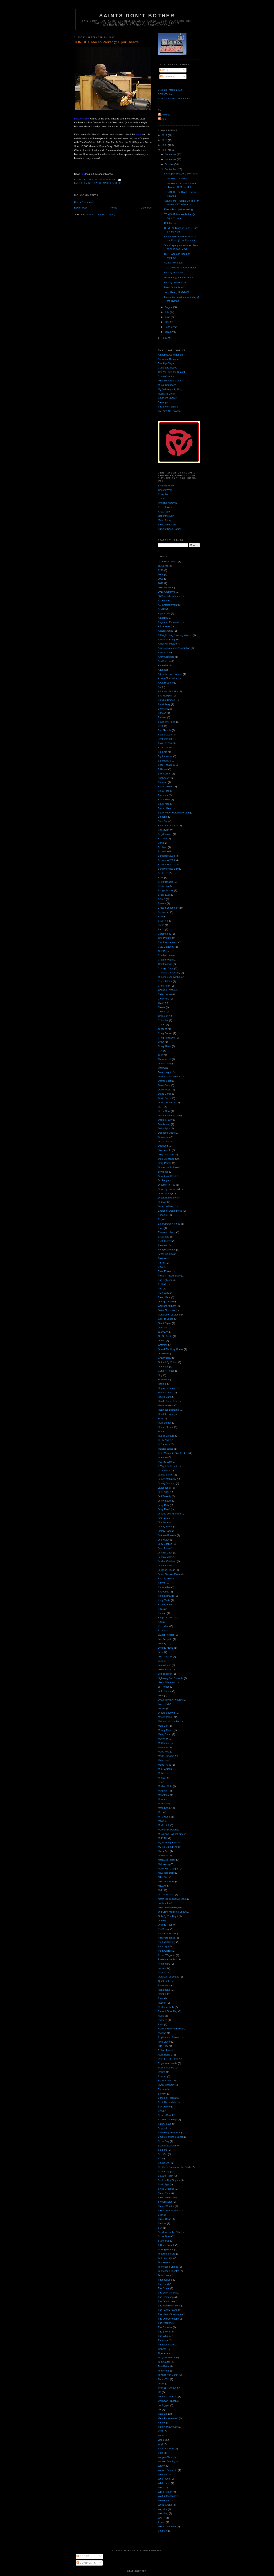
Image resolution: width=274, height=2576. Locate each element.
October (169, 164)
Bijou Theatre (93, 183)
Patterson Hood (166, 1937)
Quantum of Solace (168, 1976)
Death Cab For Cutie (169, 1115)
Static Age (163, 2184)
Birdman (162, 782)
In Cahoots (164, 1444)
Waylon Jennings (167, 2461)
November (171, 159)
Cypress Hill (164, 1059)
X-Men (161, 2522)
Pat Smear (164, 1929)
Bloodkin (162, 816)
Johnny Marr (165, 1557)
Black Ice (163, 795)
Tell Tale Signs (166, 2258)
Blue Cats (163, 821)
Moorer (162, 1799)
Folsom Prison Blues (169, 1275)
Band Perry (164, 704)
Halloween (164, 1379)
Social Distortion (167, 2145)
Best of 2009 (165, 739)
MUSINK (163, 1838)
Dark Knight (164, 1072)
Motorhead (164, 1807)
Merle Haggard (166, 1756)
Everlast (162, 1245)
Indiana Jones (165, 1448)
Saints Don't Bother (137, 15)
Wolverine (163, 2500)
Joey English (165, 1543)
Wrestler (162, 2509)
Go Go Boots (165, 1336)
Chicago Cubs (166, 968)
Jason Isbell (164, 1487)
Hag (160, 1375)
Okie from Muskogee (169, 1907)
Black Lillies (164, 808)
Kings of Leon (165, 1617)
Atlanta (162, 669)
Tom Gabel (164, 2361)
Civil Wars (163, 998)
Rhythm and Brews (168, 2037)
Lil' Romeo (164, 1686)
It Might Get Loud (167, 1466)
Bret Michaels (165, 881)
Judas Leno (164, 1565)
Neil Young (164, 1864)
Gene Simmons (166, 1310)
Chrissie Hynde (166, 989)
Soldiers (162, 2149)
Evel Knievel (165, 1241)
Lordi (160, 1695)
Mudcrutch (164, 1825)
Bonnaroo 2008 (166, 855)
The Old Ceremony (168, 2318)
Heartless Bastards (168, 1409)
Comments (167, 76)
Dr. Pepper (164, 1180)
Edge (161, 1219)
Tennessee (164, 2262)
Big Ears (162, 751)
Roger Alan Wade (167, 2063)
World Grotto (165, 2504)
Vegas (162, 119)
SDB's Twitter (165, 94)
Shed (161, 2111)
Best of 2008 (165, 734)
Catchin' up (170, 223)
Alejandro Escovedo (169, 622)
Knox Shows (165, 507)
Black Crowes (165, 786)
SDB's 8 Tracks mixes (170, 89)
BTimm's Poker (166, 485)
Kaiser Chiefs (165, 1578)
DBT (160, 1106)
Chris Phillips (165, 981)
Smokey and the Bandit (170, 2136)
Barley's (162, 708)
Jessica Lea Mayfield (169, 1513)
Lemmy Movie (165, 1647)
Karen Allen (164, 1587)
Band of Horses (166, 700)
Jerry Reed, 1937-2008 (176, 292)
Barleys (162, 712)
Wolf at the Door (167, 2496)
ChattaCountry (166, 376)
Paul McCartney (166, 1942)
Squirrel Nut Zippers (169, 2180)
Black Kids (164, 803)
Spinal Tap (163, 2171)
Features (163, 1258)
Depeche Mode (166, 1132)
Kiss (160, 1621)
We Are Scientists (167, 2470)
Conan (161, 1024)
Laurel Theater (166, 1634)
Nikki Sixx (163, 1877)
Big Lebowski (165, 756)
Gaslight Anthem (167, 1305)
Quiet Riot (163, 1981)
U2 (159, 2392)
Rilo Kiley (163, 2045)
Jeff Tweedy (164, 1496)
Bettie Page (164, 747)
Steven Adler (165, 2201)
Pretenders (164, 1963)
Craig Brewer (165, 1033)
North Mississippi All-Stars (172, 1898)
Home (114, 207)
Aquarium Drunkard (168, 359)
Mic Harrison (165, 1768)
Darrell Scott (165, 1080)
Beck (160, 726)
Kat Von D (163, 1591)
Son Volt (162, 2154)
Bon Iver (162, 838)
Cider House (165, 994)
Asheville (163, 665)
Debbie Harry (165, 1119)
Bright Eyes (164, 894)
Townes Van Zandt (168, 2374)
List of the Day (166, 515)
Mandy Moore (165, 1730)
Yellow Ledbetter (167, 2526)
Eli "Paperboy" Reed (169, 1223)
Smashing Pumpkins (169, 2132)
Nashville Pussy (166, 1859)
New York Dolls (166, 1872)
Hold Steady (164, 1422)
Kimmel (162, 1613)
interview (163, 1457)
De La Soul (164, 1111)
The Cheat (164, 2288)
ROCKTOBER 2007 (169, 2059)
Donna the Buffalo (168, 1167)
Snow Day (163, 2141)
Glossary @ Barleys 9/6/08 (179, 277)
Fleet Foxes (164, 1271)
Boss (160, 877)
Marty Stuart (164, 1734)
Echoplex (163, 1215)
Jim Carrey (164, 1518)
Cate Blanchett (166, 946)
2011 (165, 135)
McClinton (163, 1743)
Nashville (163, 1855)
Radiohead (164, 1989)
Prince (161, 1972)
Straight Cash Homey (170, 529)
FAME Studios (166, 1254)
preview (162, 1968)
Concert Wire (165, 490)
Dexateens (164, 1137)
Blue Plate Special (168, 825)
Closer (161, 1007)
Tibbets (162, 2349)
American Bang (166, 639)
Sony (161, 2158)
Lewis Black (164, 1669)
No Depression (166, 1894)
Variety (162, 2422)
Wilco (161, 2487)
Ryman (162, 2089)
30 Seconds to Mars (169, 596)
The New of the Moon (170, 2314)
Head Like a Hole (167, 1401)
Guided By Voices (168, 1362)
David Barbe (165, 1093)
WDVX (161, 2465)
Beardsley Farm (166, 721)
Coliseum (163, 1016)
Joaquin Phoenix (167, 1535)
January (169, 331)
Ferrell (161, 1262)
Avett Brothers (166, 682)
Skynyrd (162, 2128)
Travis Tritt (163, 2379)
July (167, 312)
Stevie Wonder (166, 2206)
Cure (160, 1055)
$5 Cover (163, 565)
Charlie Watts (165, 959)
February (170, 326)
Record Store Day (168, 2011)
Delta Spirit (164, 1128)
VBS (160, 2431)
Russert (162, 2076)
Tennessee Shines (168, 2266)
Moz (160, 1812)
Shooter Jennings (167, 2119)
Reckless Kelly (166, 2007)
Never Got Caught (168, 1868)
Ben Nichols (164, 730)
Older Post (146, 207)
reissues (162, 2020)
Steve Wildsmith (167, 524)
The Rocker (164, 2322)
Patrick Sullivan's (167, 1933)
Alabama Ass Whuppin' (170, 354)
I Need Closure (166, 1435)
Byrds (161, 925)
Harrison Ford (165, 1392)
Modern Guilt (165, 1786)
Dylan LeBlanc (166, 1206)
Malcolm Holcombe (168, 1721)
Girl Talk (162, 1327)
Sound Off (163, 2162)
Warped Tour (165, 2457)
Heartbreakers (166, 1405)
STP (160, 2214)
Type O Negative (167, 2388)
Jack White (164, 1470)
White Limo (164, 2483)
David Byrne (164, 1098)
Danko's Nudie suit (174, 287)
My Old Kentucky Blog (170, 389)
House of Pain (166, 1427)
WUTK (161, 2517)
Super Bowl (164, 2236)
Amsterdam (164, 652)
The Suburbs (165, 2327)
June (168, 317)
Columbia (163, 1020)
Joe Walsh (163, 1539)
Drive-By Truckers (168, 1189)
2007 (165, 338)
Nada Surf (163, 1851)
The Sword (164, 2331)
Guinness (163, 1366)
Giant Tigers (164, 1323)
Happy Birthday (166, 1388)
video (161, 2439)
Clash (161, 1003)
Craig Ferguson (166, 1037)
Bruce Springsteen (168, 907)
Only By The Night (168, 1916)
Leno (160, 1652)
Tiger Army (164, 2353)
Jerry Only (163, 1505)
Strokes (162, 2223)
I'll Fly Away (164, 1440)
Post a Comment (83, 202)
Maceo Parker (112, 183)
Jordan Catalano (167, 1561)
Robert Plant (165, 2050)
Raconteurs (164, 1985)
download (163, 1171)
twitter (161, 2383)
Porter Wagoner (166, 1955)
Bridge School (165, 890)
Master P (163, 1738)
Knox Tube (164, 511)
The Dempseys (166, 2297)
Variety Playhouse (168, 2426)
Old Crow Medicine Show (172, 1911)
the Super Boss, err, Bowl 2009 (181, 173)
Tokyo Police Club (168, 2357)
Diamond (163, 1145)
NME (160, 1890)
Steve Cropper (166, 2188)
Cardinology (164, 933)
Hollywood (164, 114)
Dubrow (162, 1202)
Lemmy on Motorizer (175, 282)
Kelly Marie (164, 1600)
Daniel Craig (165, 1063)
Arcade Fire (164, 661)
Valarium (162, 2413)
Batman (162, 717)
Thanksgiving (165, 2279)
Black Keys (164, 799)
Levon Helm (164, 1665)
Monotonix (163, 1795)
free (160, 1288)
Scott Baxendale (167, 2102)
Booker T (163, 873)
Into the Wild (165, 1461)
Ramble (162, 1994)
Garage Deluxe (166, 1301)
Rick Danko (164, 2041)
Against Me (164, 613)
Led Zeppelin (165, 1639)
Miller (161, 1773)
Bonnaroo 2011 (166, 864)
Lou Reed (163, 1704)
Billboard (163, 769)
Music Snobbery (167, 385)
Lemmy (162, 1643)
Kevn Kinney (165, 1604)
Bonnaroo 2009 (166, 860)
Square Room (165, 2175)
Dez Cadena (165, 1141)
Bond (161, 842)
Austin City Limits (167, 678)
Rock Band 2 (165, 2054)
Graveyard (164, 1353)
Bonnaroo (163, 851)
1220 (160, 570)
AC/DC (162, 609)
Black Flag (164, 790)
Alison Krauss (165, 630)
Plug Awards (165, 1950)
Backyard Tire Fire (168, 691)
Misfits (161, 1777)
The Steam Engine (168, 406)
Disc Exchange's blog (170, 380)
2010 (165, 140)
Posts (164, 70)
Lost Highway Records (170, 1699)
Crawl (161, 1041)
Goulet (161, 1340)
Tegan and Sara (166, 2253)
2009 (165, 145)
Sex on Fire (164, 2106)
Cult (160, 1050)
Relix (160, 2024)
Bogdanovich (165, 834)
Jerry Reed (164, 1509)
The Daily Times (167, 2292)
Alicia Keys (164, 626)
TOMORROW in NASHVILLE (180, 267)
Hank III (162, 1383)
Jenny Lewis (165, 1500)
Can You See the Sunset (171, 372)
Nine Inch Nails (166, 1881)
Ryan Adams (165, 2080)
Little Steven (165, 1691)
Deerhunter (164, 1124)
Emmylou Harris (166, 1232)
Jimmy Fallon (165, 1526)
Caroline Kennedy (168, 942)
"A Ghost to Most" (167, 561)
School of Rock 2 (167, 2097)
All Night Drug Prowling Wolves (175, 635)
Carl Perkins (164, 938)
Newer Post (80, 207)
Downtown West (167, 1176)
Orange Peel (165, 1924)
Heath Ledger (165, 1414)
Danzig (162, 1067)
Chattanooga (165, 964)
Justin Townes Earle (169, 1574)
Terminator (164, 2275)
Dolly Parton (164, 1163)
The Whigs (164, 2336)
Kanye (161, 1582)
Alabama (163, 617)
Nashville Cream (167, 393)
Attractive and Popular (170, 674)
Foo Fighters (165, 1280)
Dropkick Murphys (168, 1197)
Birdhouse (163, 778)
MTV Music (164, 1816)
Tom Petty (163, 2366)
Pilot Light (163, 1946)
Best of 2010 (165, 743)
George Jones (166, 1318)
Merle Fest (164, 1751)
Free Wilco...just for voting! (178, 209)
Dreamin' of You (166, 1184)
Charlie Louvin (166, 955)
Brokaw (162, 903)
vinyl (160, 2444)
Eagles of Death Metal (170, 1210)
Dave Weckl (164, 1089)
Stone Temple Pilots (169, 2210)
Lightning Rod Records (170, 1678)
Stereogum (164, 402)
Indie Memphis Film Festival (173, 1453)
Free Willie (164, 1293)
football (162, 1284)
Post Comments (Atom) (102, 214)
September (171, 169)
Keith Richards (166, 1595)
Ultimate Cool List (167, 2396)
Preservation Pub (167, 1959)
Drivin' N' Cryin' (166, 1193)
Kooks (161, 1630)
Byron (161, 929)
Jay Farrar (163, 1492)
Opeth (161, 1920)
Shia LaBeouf (165, 2115)
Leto (160, 1660)
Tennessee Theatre (168, 2271)
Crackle (162, 498)
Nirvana (162, 1885)
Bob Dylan (163, 829)
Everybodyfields (166, 1249)
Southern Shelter (167, 397)
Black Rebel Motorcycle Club (174, 812)
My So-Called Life (168, 1846)
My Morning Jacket (168, 1842)
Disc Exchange (166, 1158)
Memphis (163, 1747)
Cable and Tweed (167, 367)
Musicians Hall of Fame (171, 1834)
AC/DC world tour (173, 262)
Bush (161, 916)
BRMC (161, 899)
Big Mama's (164, 760)
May (167, 322)
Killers (161, 1609)
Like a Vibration (166, 1682)
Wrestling (163, 2513)
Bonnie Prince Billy (168, 868)
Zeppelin (162, 2530)
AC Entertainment (168, 604)
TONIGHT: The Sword (176, 178)
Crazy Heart (164, 1046)
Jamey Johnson (166, 1483)
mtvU (161, 1820)
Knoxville (163, 1626)
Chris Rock (164, 985)
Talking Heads (166, 2249)
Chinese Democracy (169, 972)
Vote (160, 2452)
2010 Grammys (166, 591)
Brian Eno (163, 886)
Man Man (163, 1725)
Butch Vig (163, 920)
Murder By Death (167, 1829)
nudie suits (164, 1903)
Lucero (162, 1708)
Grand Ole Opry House (170, 1349)
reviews (162, 2033)
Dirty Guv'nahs (166, 1154)
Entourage (163, 1236)
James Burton (165, 1474)
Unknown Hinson (167, 2400)
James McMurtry (167, 1479)
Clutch (161, 1011)
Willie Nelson (165, 2491)
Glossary (163, 1332)
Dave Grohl (164, 1085)
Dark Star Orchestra (169, 1076)
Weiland (162, 2474)
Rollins (161, 2072)
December (171, 154)
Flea (160, 1266)
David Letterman (167, 1102)
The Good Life (166, 2301)
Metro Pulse (164, 520)
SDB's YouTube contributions (174, 98)
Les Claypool (165, 1656)
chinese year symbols (170, 977)
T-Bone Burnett (166, 2245)
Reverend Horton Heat (170, 2028)
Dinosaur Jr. (164, 1150)
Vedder (162, 2435)
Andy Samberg (166, 656)
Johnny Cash (165, 1552)
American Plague (167, 643)
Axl (159, 687)
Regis (161, 2015)
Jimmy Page (165, 1531)
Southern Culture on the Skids (174, 2167)
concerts (162, 1028)
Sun (160, 2227)
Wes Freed (164, 2478)
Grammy (162, 1344)
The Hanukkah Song (169, 2305)
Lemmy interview (173, 272)
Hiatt (160, 1418)
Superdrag (164, 2240)
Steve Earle (164, 2193)
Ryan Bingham (166, 2084)
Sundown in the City (169, 2232)
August (169, 307)
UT (159, 2409)
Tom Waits (163, 2370)
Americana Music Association (174, 648)
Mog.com (163, 1790)
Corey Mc (163, 494)
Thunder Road (166, 2344)
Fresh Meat (164, 1297)
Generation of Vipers (169, 1314)
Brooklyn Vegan (166, 363)
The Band (163, 2284)
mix (160, 1782)
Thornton (163, 2340)
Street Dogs (164, 2219)
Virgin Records (166, 2448)
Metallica (163, 1760)
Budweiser (164, 912)
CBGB (161, 951)
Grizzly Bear (164, 1357)
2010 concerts (166, 587)
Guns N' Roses (166, 1370)
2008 (165, 150)
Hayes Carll (164, 1396)
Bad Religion (165, 695)
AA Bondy (163, 600)
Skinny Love (164, 2123)
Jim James (164, 1522)
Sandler (162, 2093)
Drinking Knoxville (168, 502)
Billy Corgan (164, 773)
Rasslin (162, 2002)
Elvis (160, 1228)
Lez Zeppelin (165, 1673)
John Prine (164, 1548)
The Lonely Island (168, 2310)
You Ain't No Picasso (169, 411)
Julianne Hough (166, 1570)
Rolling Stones (166, 2067)
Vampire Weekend (168, 2418)
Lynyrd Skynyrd (166, 1712)
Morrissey (163, 1803)
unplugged (164, 2405)
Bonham (162, 847)
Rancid (162, 1998)
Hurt (160, 1431)
